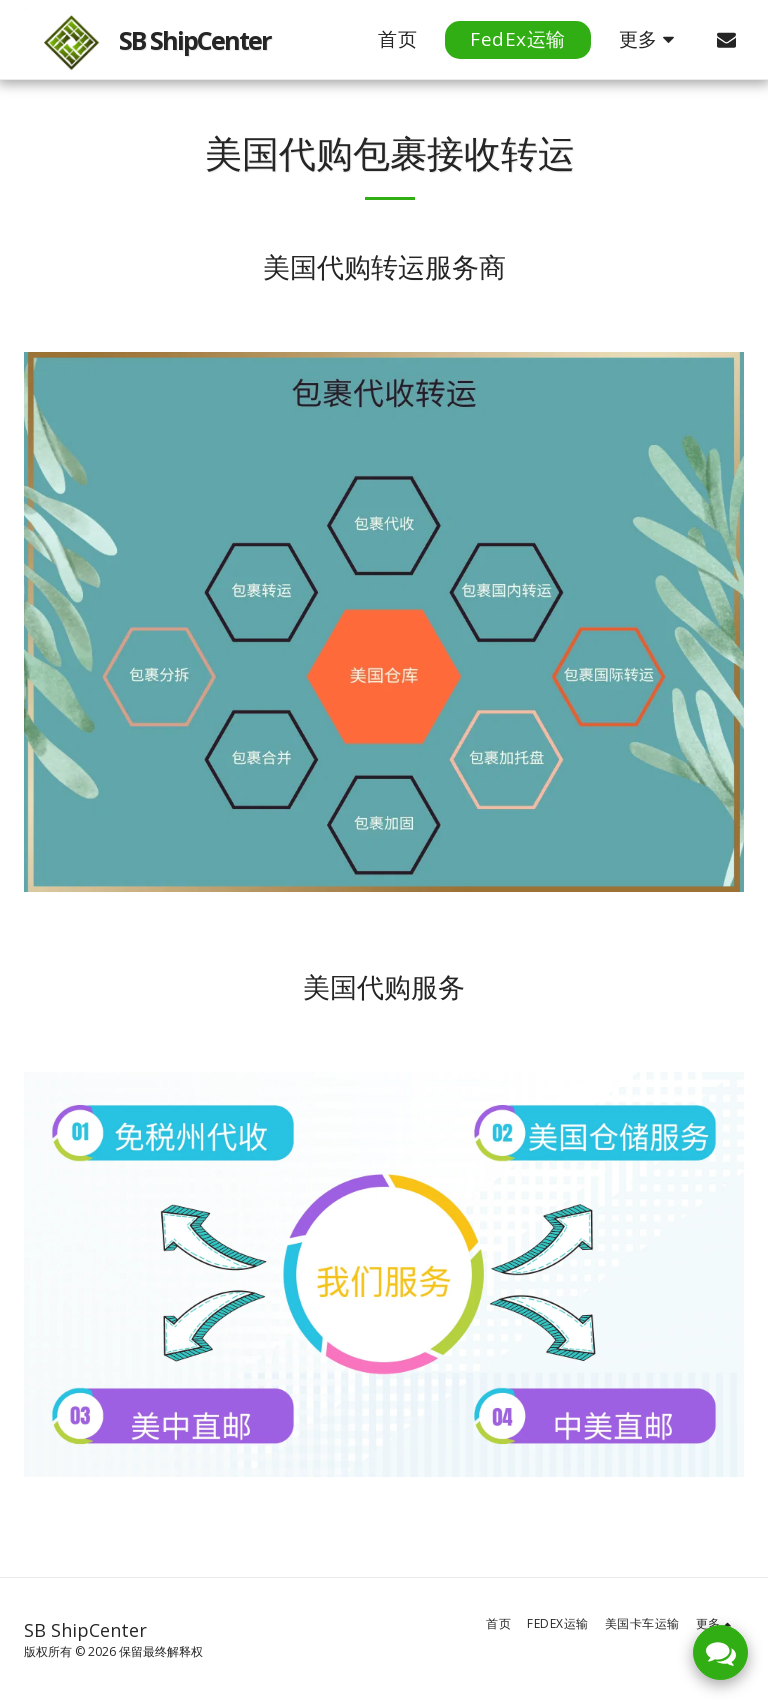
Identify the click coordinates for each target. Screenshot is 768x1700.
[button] (726, 39)
